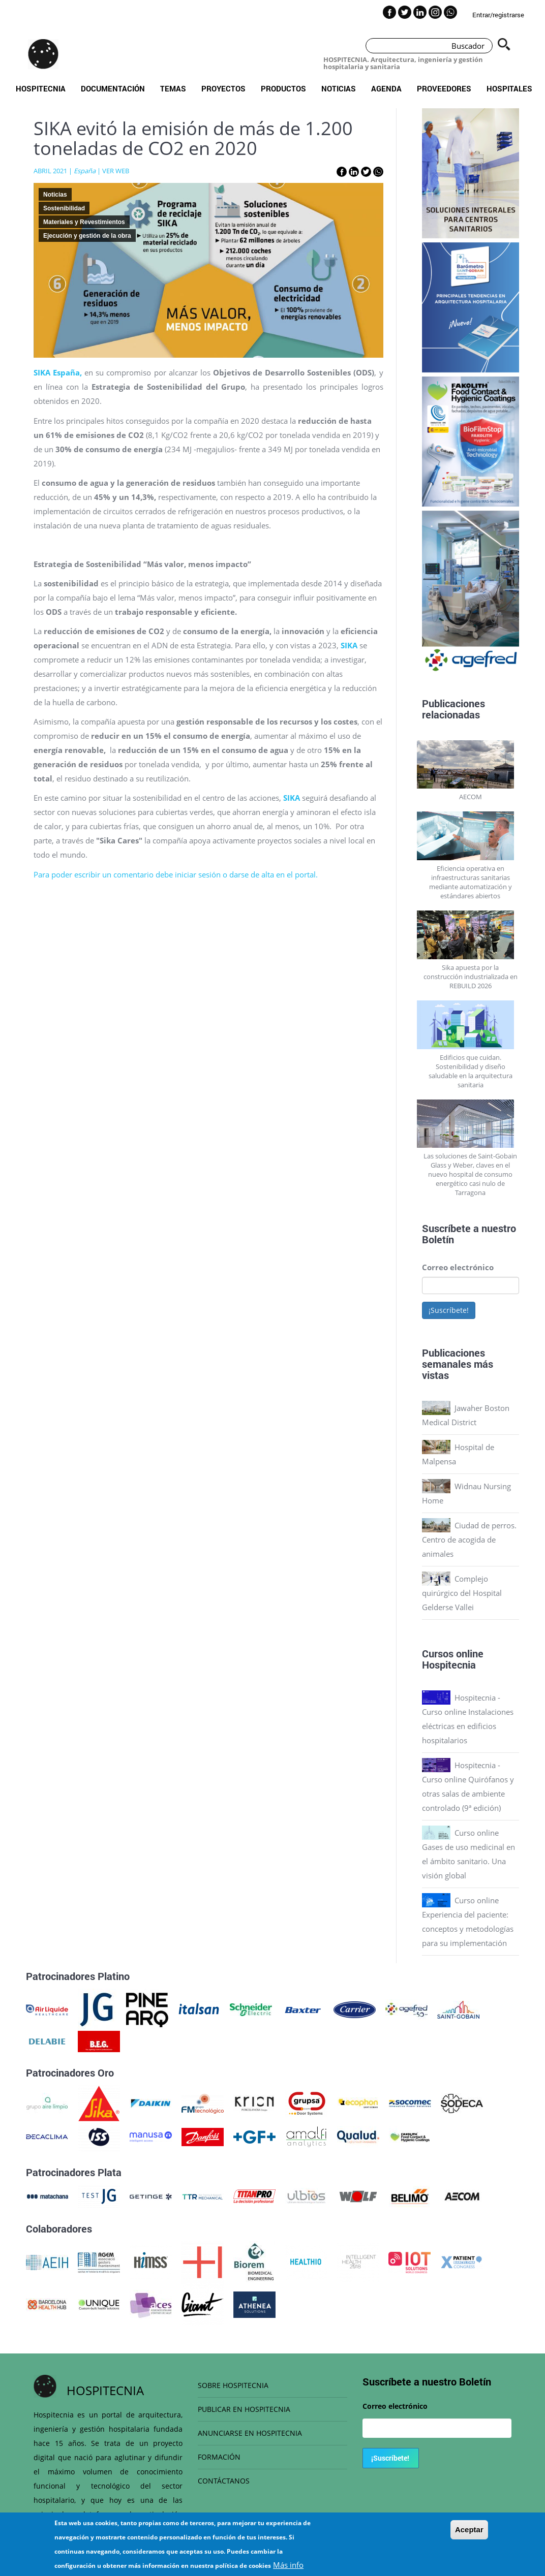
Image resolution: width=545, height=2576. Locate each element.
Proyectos (223, 88)
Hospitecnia (41, 88)
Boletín (438, 1239)
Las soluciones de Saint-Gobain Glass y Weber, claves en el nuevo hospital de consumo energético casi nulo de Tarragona (470, 1174)
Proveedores (444, 88)
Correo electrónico (458, 1267)
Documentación (113, 88)
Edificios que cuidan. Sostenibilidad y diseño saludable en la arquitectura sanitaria (470, 1071)
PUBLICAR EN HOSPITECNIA (244, 2409)
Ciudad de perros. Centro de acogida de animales (469, 1539)
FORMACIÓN (219, 2457)
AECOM (470, 796)
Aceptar (469, 2529)
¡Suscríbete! (449, 1310)
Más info (288, 2565)
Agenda (386, 88)
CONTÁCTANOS (224, 2481)
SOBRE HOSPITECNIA (233, 2385)
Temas (173, 88)
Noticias (338, 88)
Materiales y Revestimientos (84, 222)
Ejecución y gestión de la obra (87, 235)
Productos (283, 88)
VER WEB (115, 170)
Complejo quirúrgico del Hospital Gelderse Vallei (462, 1593)
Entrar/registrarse (498, 14)
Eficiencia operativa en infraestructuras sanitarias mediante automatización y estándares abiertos (470, 882)
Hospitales (509, 88)
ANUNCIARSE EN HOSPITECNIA (250, 2433)
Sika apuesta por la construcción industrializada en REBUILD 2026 (470, 976)
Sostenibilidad (64, 208)
